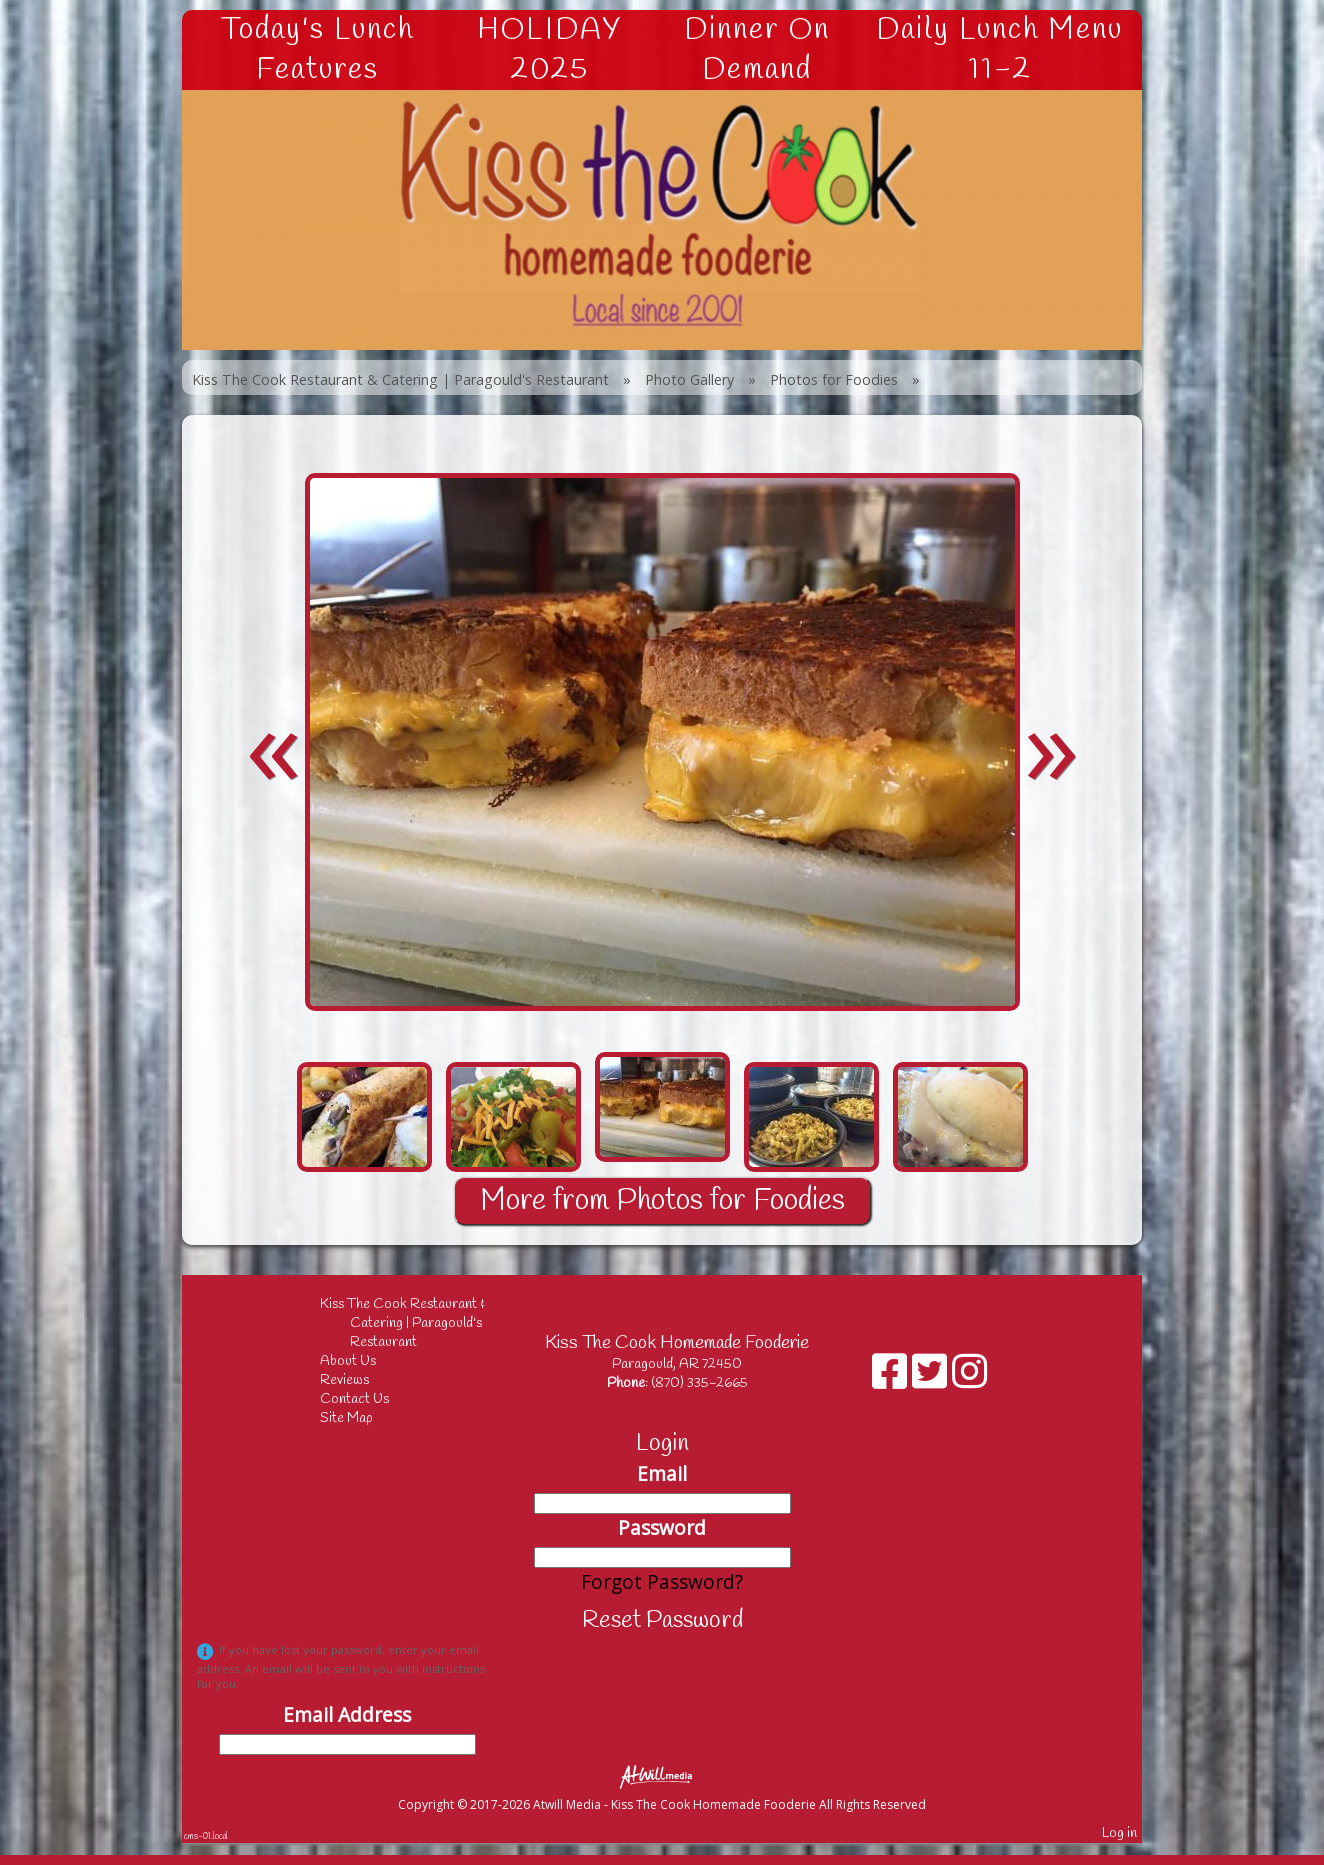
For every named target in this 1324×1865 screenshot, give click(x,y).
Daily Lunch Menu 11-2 (999, 50)
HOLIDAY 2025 (549, 50)
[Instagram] (969, 1378)
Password (662, 1527)
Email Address (347, 1714)
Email (662, 1473)
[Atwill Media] (662, 1775)
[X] (932, 1378)
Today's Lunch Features (317, 50)
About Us (363, 1361)
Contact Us (369, 1399)
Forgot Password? (662, 1581)
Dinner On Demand (757, 50)
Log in (1119, 1833)
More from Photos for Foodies (662, 1201)
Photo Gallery (689, 379)
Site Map (361, 1418)
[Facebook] (892, 1378)
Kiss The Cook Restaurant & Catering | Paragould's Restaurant (400, 379)
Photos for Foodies (834, 379)
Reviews (359, 1380)
